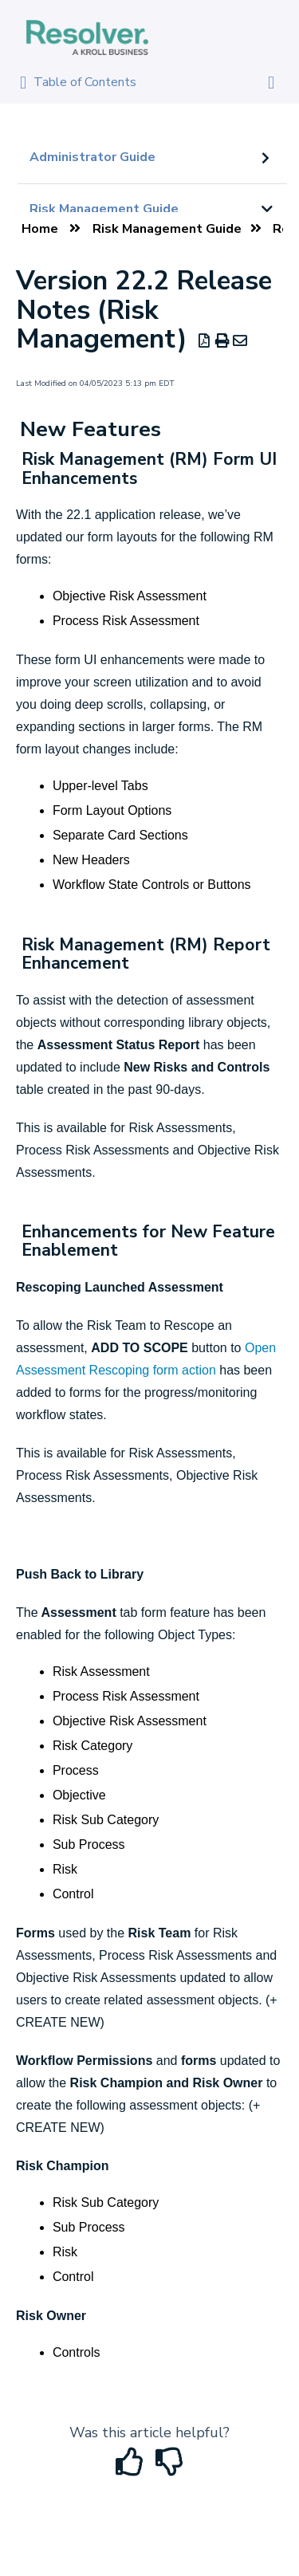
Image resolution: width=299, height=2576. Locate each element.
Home (40, 229)
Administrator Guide (92, 157)
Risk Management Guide (104, 209)
